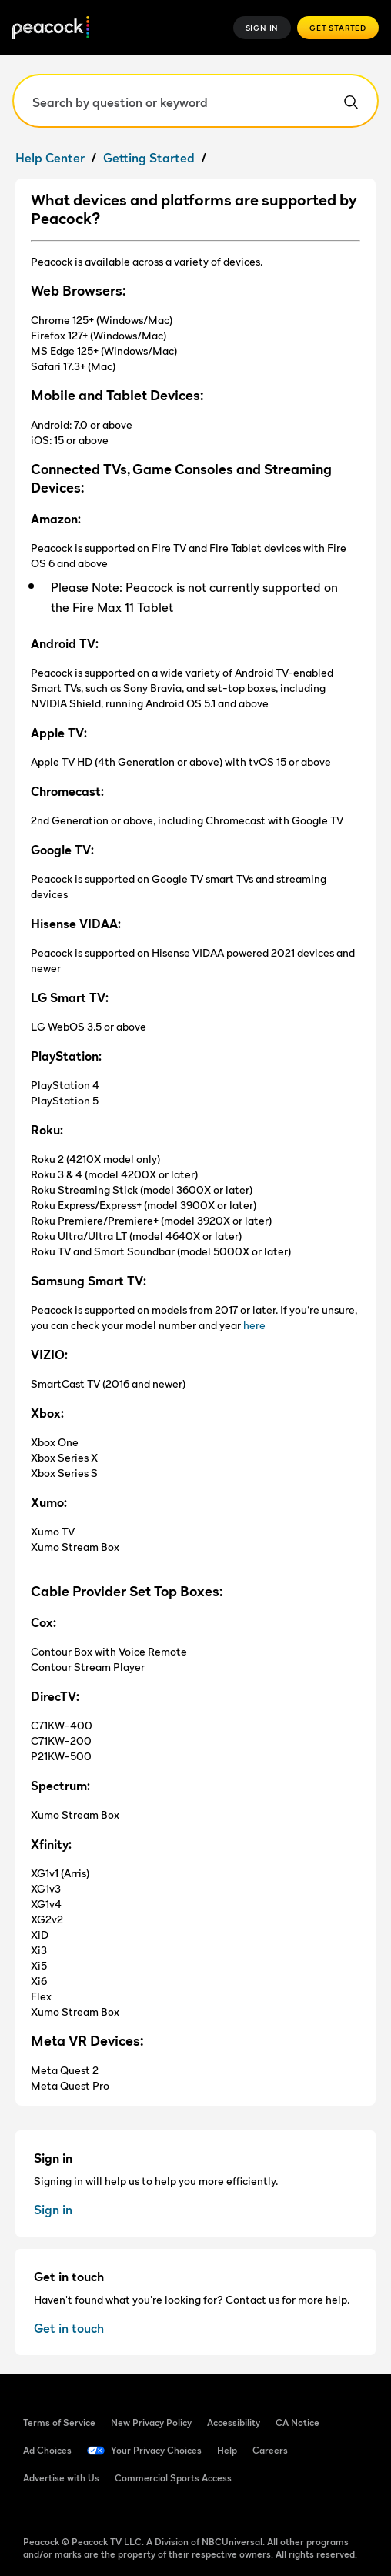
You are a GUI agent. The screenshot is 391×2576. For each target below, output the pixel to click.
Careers (270, 2450)
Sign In (262, 27)
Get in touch (69, 2328)
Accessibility (233, 2422)
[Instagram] (155, 2512)
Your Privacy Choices (156, 2450)
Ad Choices (47, 2450)
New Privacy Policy (151, 2422)
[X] (195, 2512)
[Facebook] (35, 2512)
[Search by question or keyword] (195, 101)
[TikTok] (75, 2512)
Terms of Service (59, 2422)
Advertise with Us (61, 2478)
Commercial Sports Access (173, 2478)
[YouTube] (115, 2512)
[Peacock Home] (50, 28)
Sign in (53, 2209)
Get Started (337, 27)
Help (227, 2450)
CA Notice (297, 2422)
